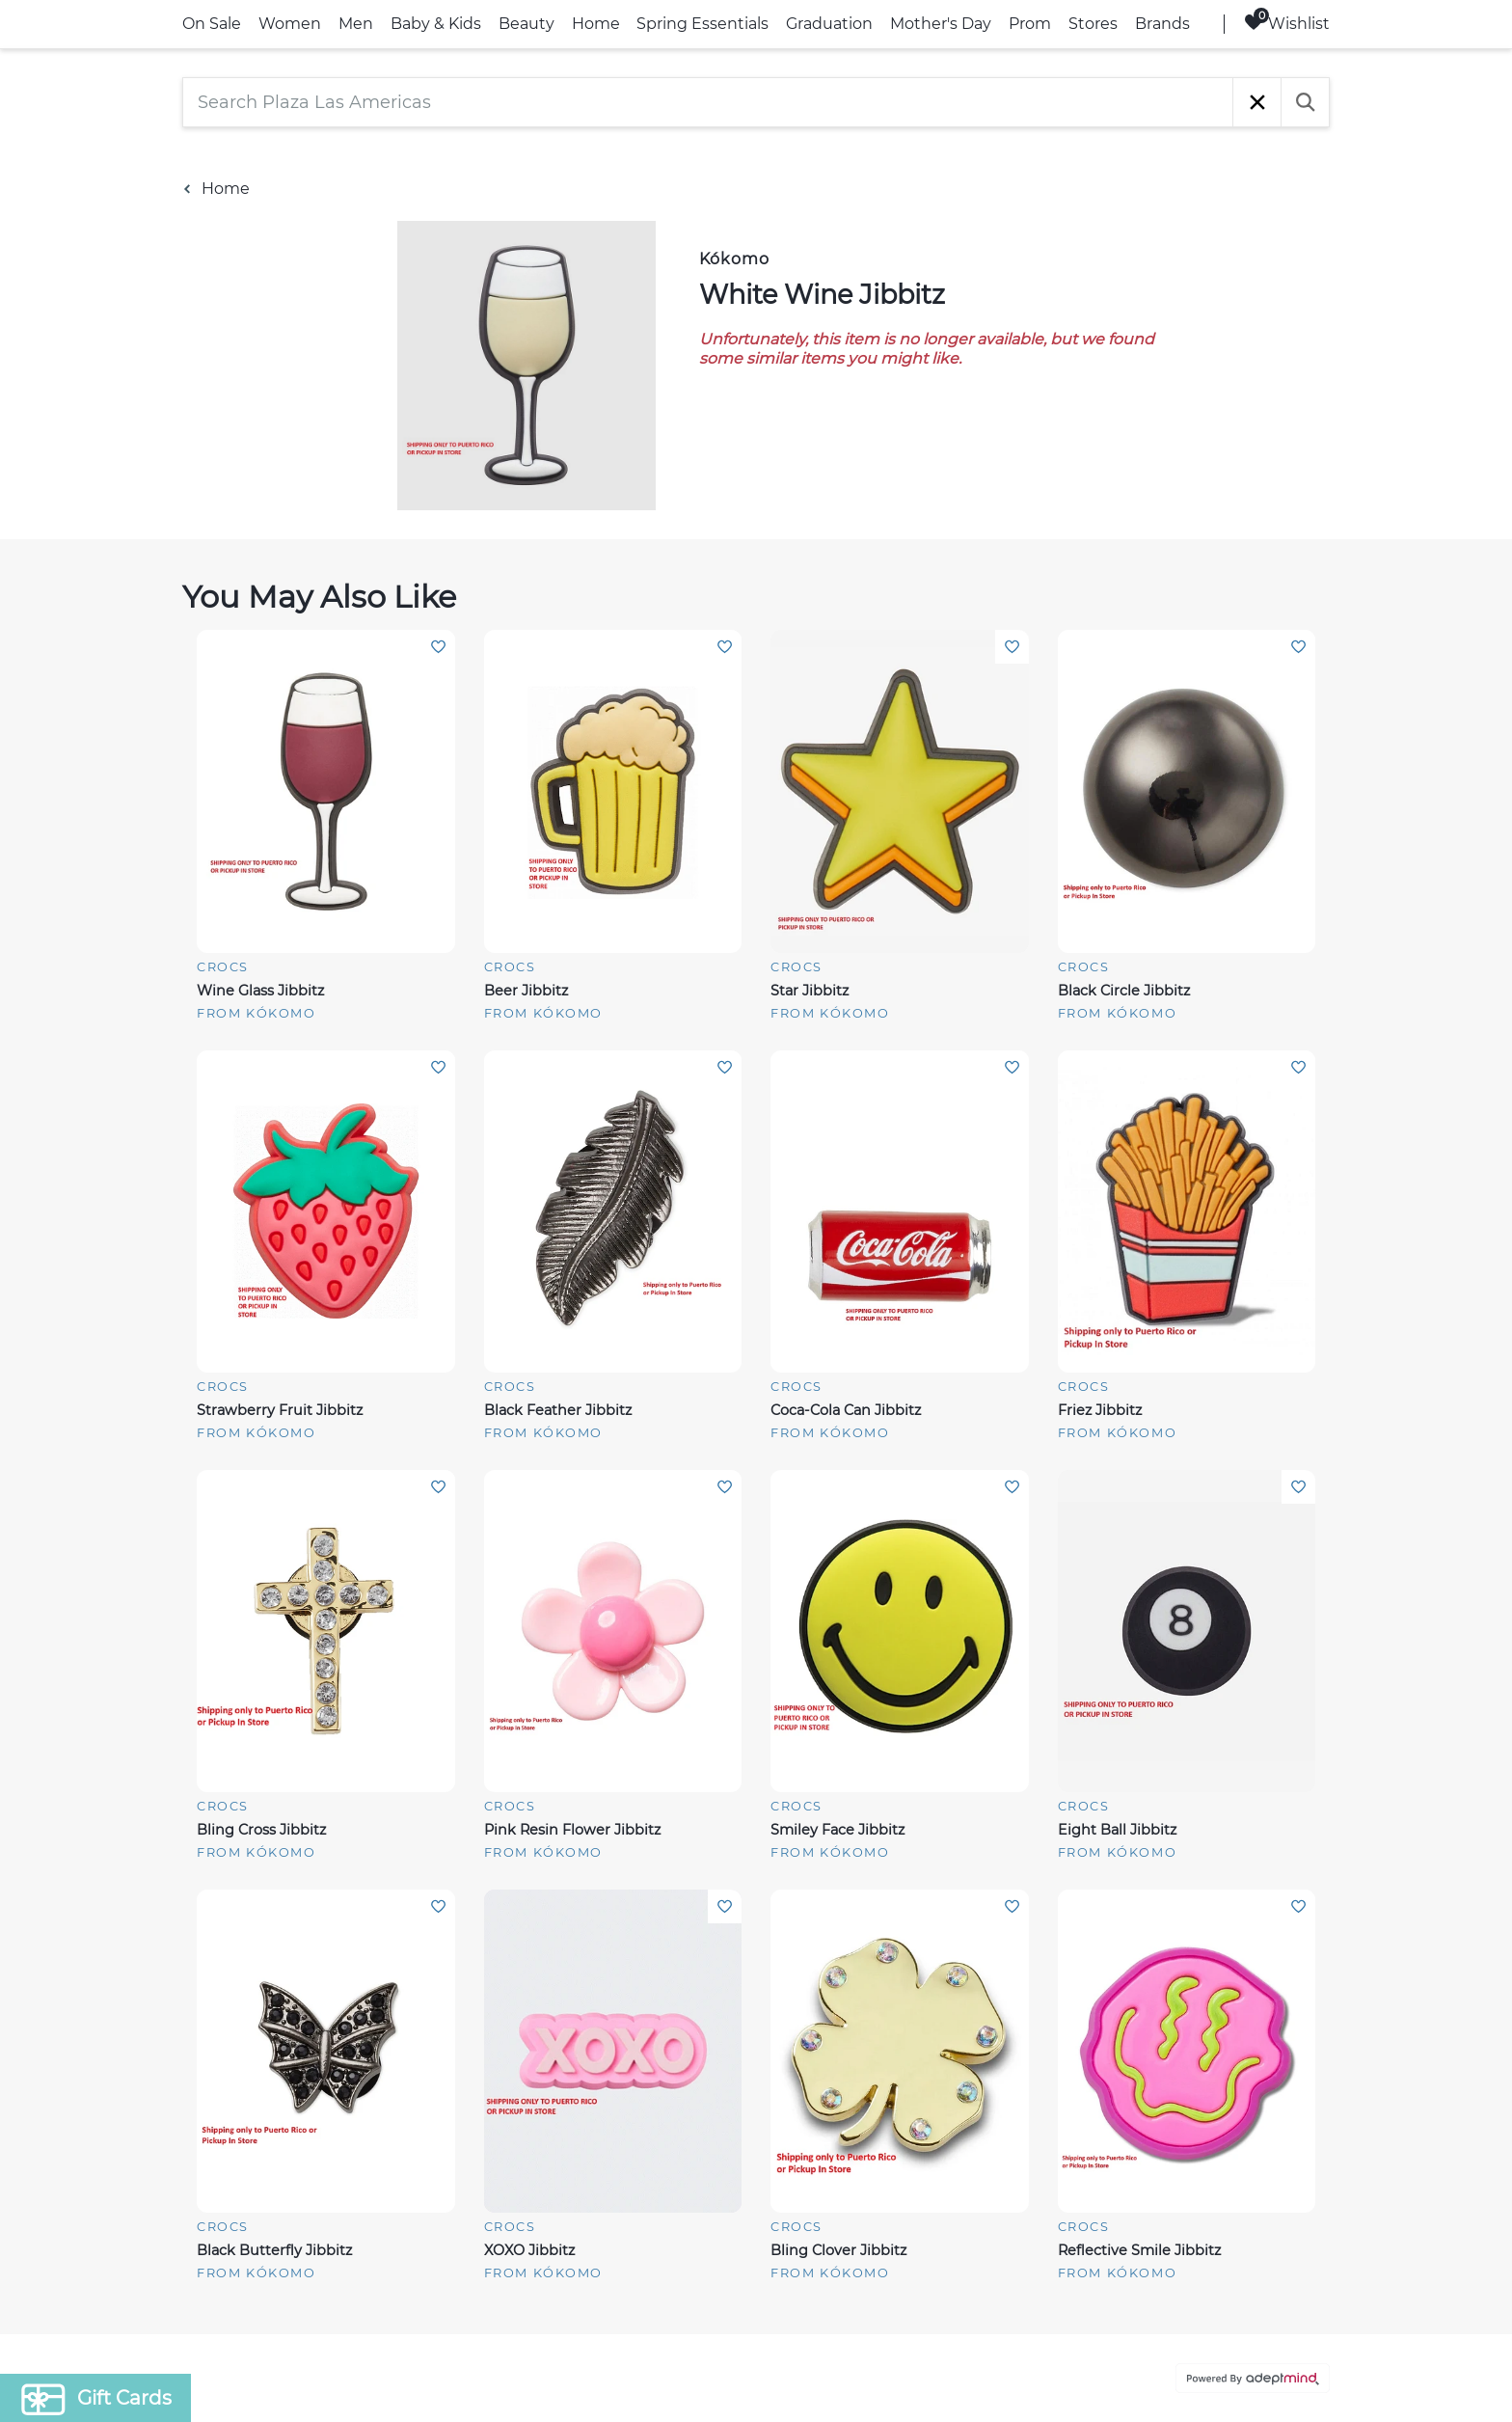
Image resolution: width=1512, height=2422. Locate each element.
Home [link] (596, 23)
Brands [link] (1162, 23)
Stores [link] (1093, 23)
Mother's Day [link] (940, 23)
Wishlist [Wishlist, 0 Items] (1287, 23)
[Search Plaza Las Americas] (707, 102)
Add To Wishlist (438, 647)
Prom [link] (1030, 23)
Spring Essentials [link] (702, 23)
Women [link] (289, 23)
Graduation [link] (829, 23)
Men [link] (355, 23)
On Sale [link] (211, 23)
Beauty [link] (526, 23)
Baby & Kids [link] (436, 23)
